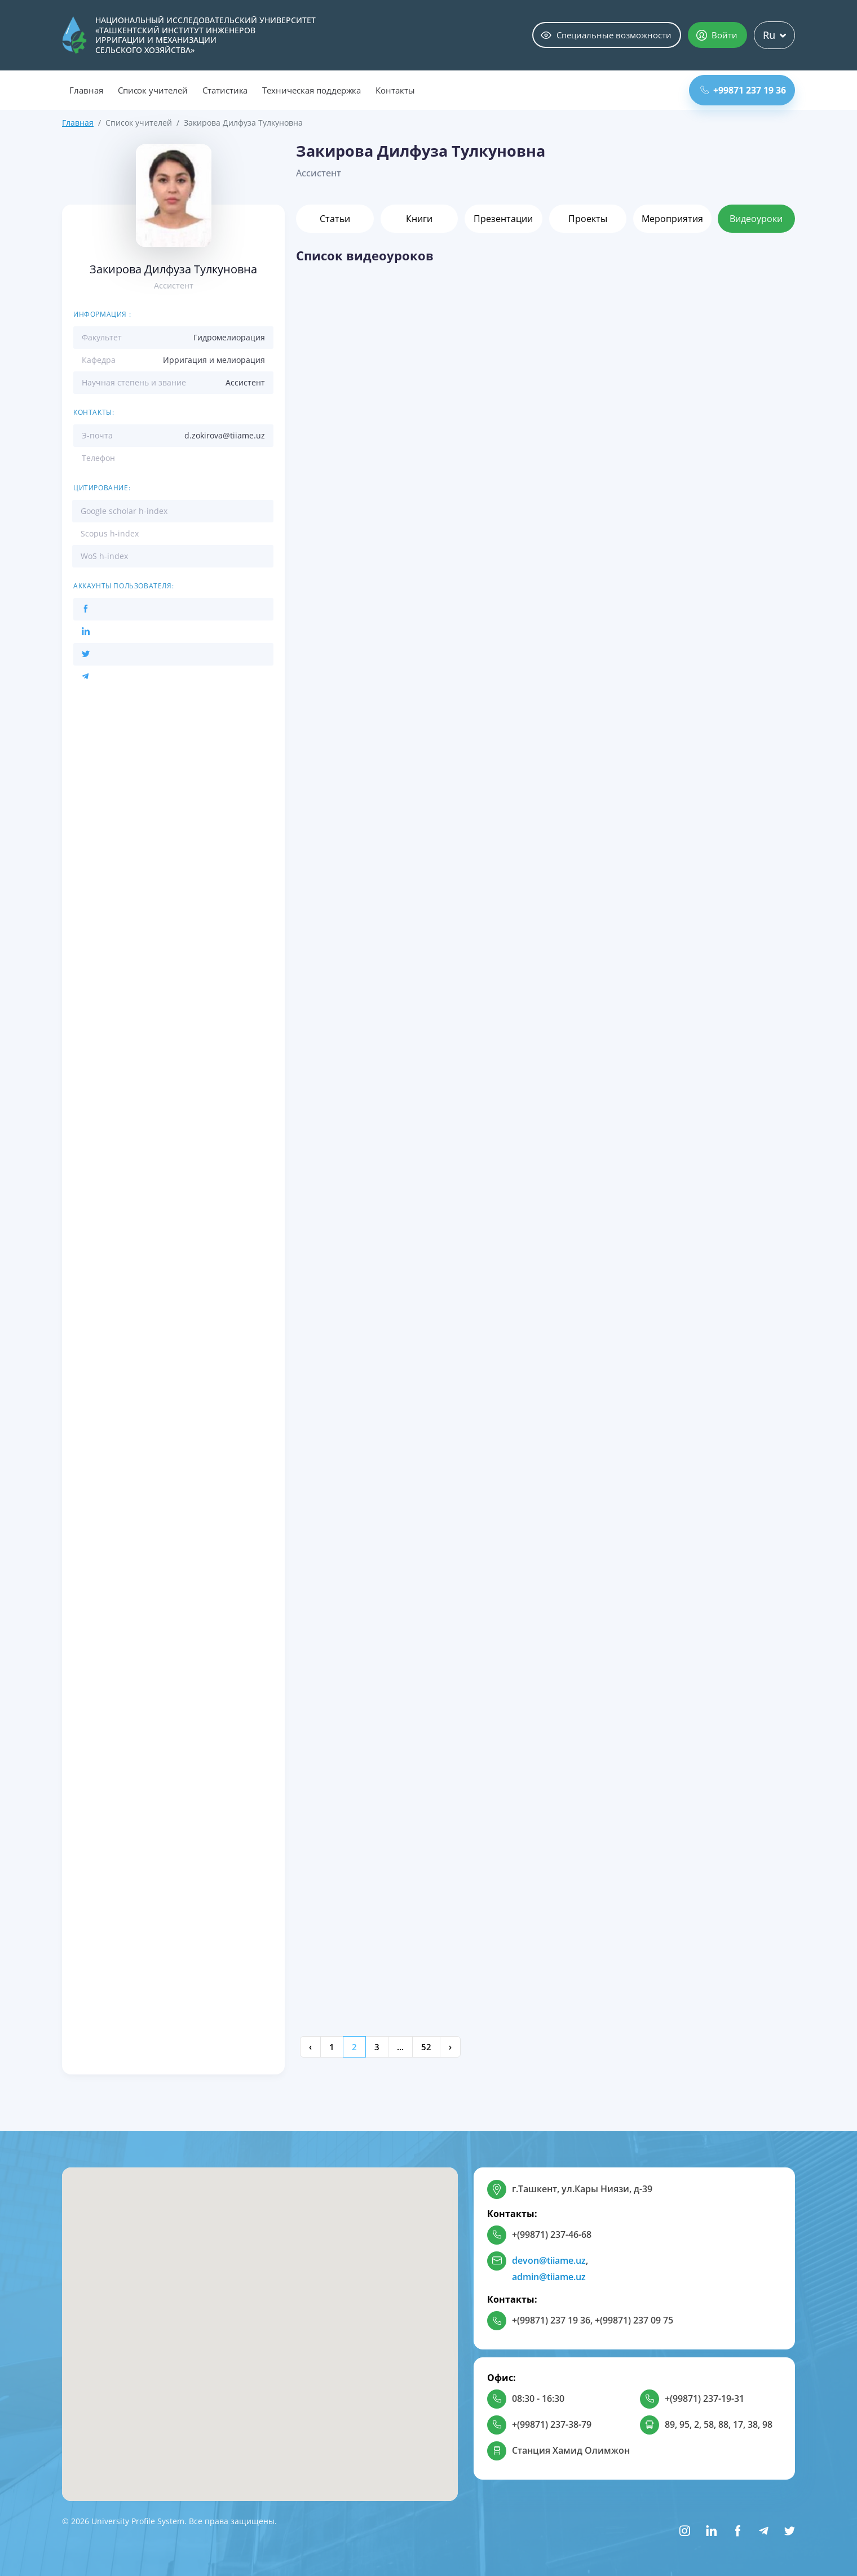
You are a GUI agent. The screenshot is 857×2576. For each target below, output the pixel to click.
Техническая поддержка (311, 90)
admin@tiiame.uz (549, 2277)
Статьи (335, 218)
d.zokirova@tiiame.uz (224, 435)
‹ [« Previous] (310, 2046)
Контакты (395, 90)
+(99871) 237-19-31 (704, 2398)
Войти (716, 35)
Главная (86, 90)
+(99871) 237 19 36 (551, 2320)
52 (426, 2046)
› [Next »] (450, 2046)
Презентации (503, 218)
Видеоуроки (756, 218)
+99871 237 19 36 (743, 90)
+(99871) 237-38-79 (551, 2424)
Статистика (225, 90)
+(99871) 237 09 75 (634, 2320)
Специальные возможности (606, 35)
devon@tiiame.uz (549, 2260)
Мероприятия (672, 218)
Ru (774, 35)
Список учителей (153, 90)
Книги (419, 218)
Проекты (587, 218)
